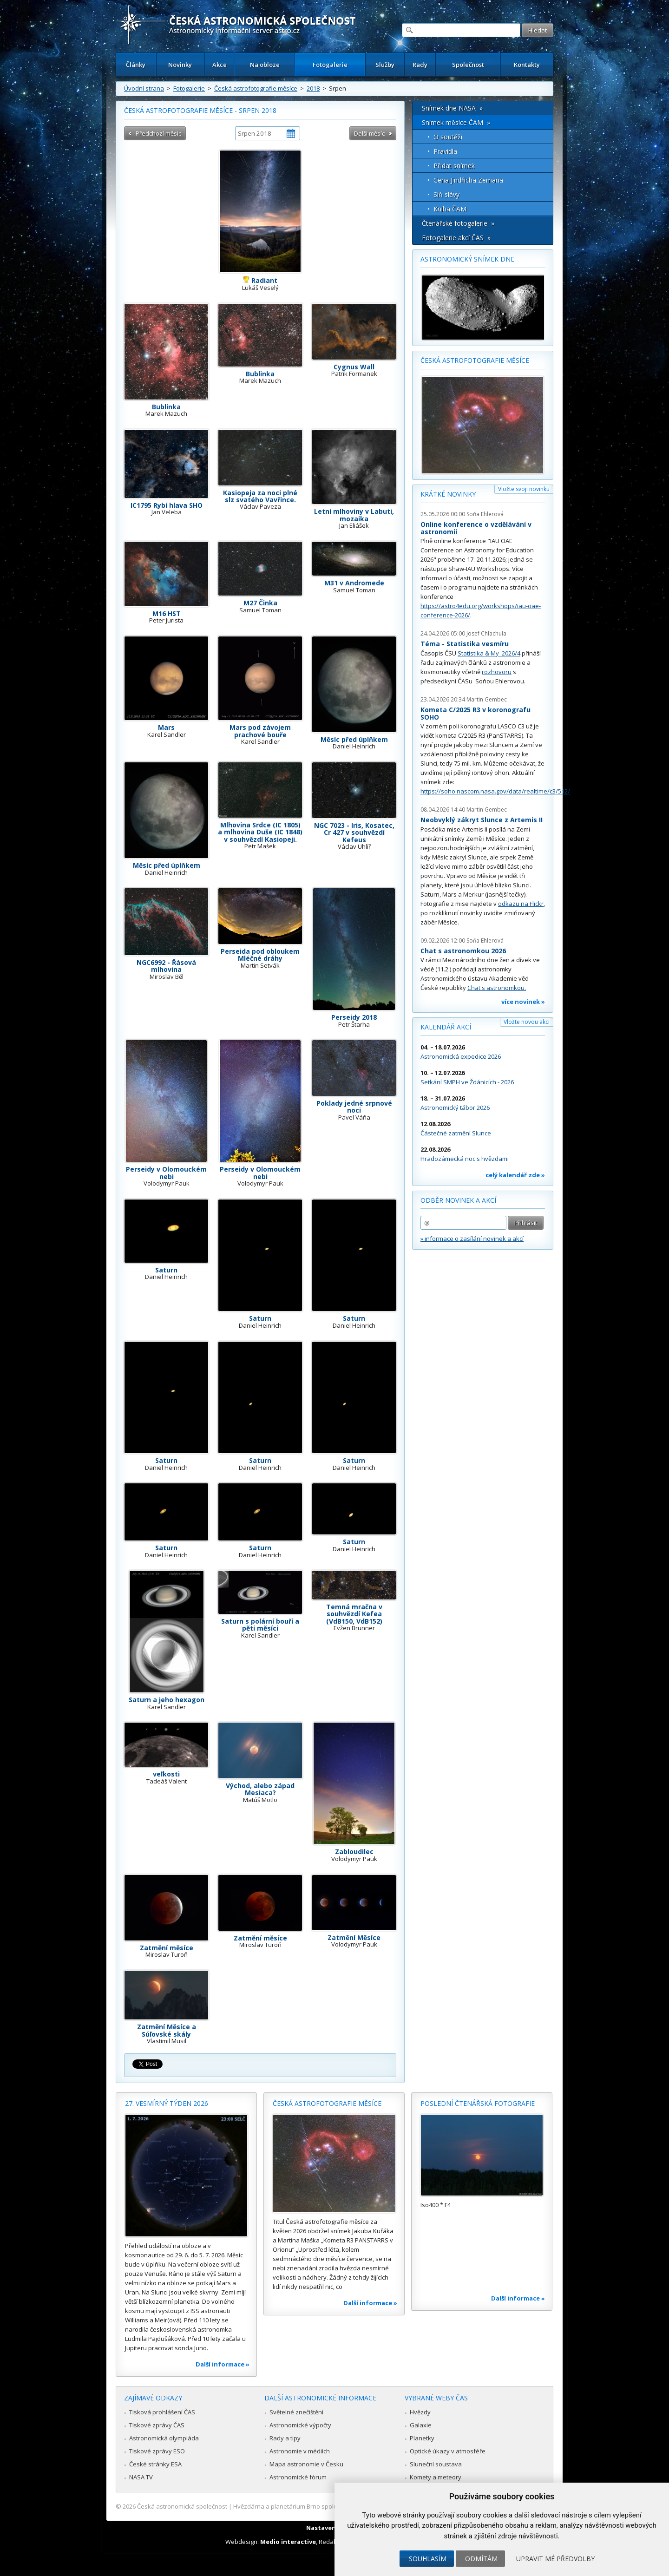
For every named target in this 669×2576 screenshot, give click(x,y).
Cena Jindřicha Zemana (468, 180)
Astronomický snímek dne (467, 259)
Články (135, 64)
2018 (313, 88)
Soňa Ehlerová (485, 514)
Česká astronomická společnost (182, 2506)
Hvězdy (420, 2412)
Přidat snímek (454, 165)
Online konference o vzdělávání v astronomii (475, 528)
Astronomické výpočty (300, 2425)
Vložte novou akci (527, 1022)
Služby (384, 64)
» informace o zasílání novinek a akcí (472, 1238)
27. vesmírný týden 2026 (166, 2103)
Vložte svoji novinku (524, 489)
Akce (219, 64)
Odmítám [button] (481, 2558)
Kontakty (527, 64)
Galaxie (421, 2425)
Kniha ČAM (449, 208)
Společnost (468, 64)
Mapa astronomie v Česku (306, 2464)
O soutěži (447, 136)
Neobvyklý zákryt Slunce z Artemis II (481, 819)
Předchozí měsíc (158, 133)
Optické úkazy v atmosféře (447, 2451)
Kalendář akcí (445, 1027)
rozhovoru (497, 672)
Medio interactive (288, 2541)
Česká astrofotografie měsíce (255, 88)
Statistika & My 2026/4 (489, 653)
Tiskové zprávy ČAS (156, 2425)
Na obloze (265, 64)
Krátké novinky (448, 494)
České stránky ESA (155, 2464)
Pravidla (445, 151)
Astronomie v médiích (299, 2451)
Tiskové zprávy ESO (157, 2451)
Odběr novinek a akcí (458, 1200)
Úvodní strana (144, 88)
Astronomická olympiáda (164, 2438)
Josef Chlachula (486, 633)
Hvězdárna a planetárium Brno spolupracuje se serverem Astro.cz (326, 2506)
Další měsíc (369, 133)
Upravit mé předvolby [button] (555, 2558)
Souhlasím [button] (427, 2558)
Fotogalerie (330, 64)
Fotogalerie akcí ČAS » (456, 237)
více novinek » (523, 1001)
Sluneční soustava (436, 2464)
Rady (420, 64)
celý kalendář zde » (515, 1175)
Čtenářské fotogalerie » (458, 223)
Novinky (180, 64)
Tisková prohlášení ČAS (162, 2412)
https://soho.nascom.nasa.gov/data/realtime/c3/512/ (495, 791)
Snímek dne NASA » (452, 108)
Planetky (422, 2438)
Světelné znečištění (296, 2412)
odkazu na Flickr (521, 903)
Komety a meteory (435, 2477)
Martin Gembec (486, 699)
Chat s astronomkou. (496, 987)
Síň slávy (446, 194)
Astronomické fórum (298, 2477)
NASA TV (141, 2477)
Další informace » (222, 2364)
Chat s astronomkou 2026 (463, 950)
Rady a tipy (285, 2438)
